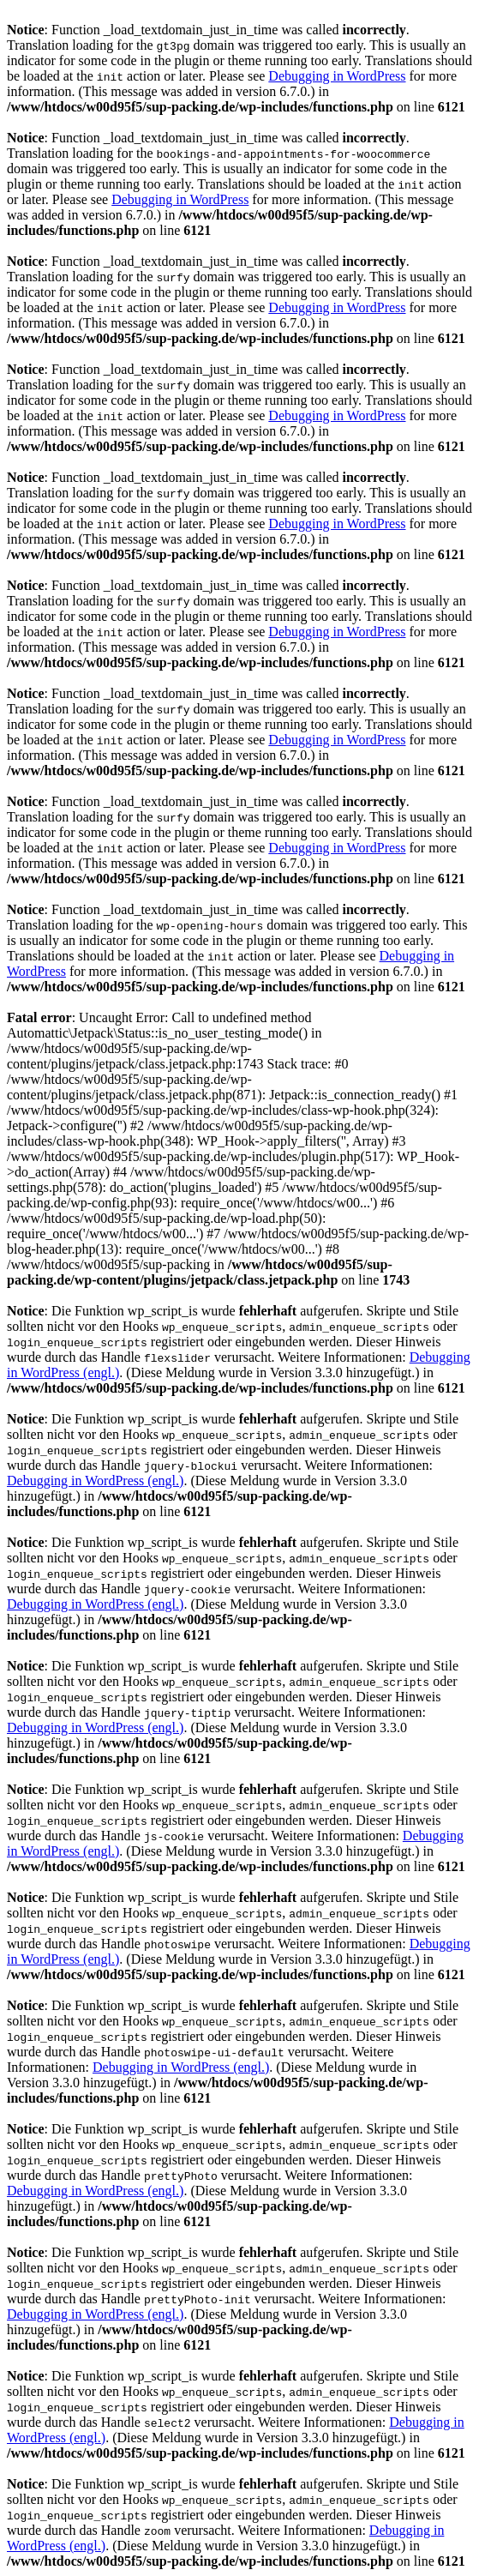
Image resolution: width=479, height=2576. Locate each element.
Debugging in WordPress (336, 76)
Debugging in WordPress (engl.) (95, 1480)
